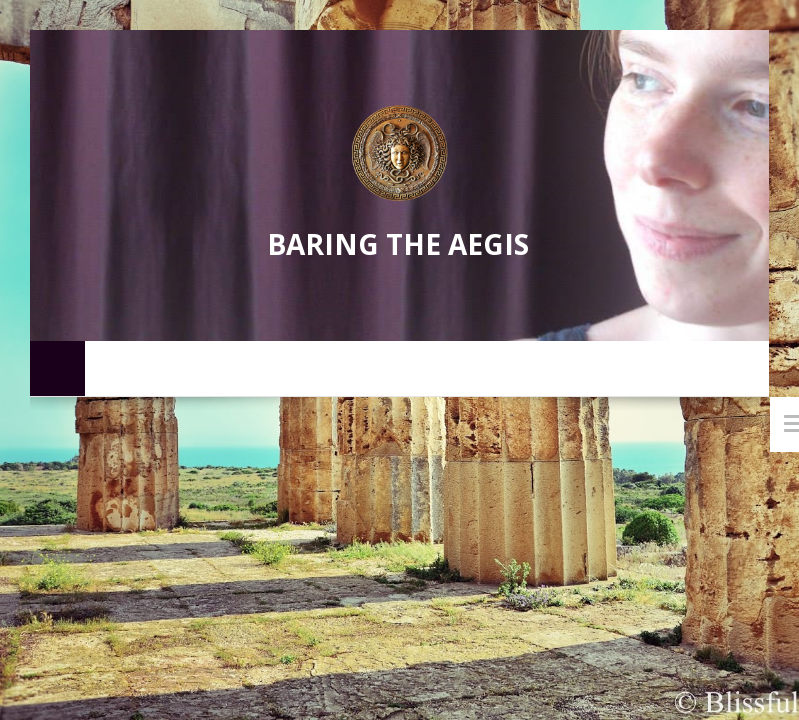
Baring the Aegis (398, 244)
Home (57, 367)
